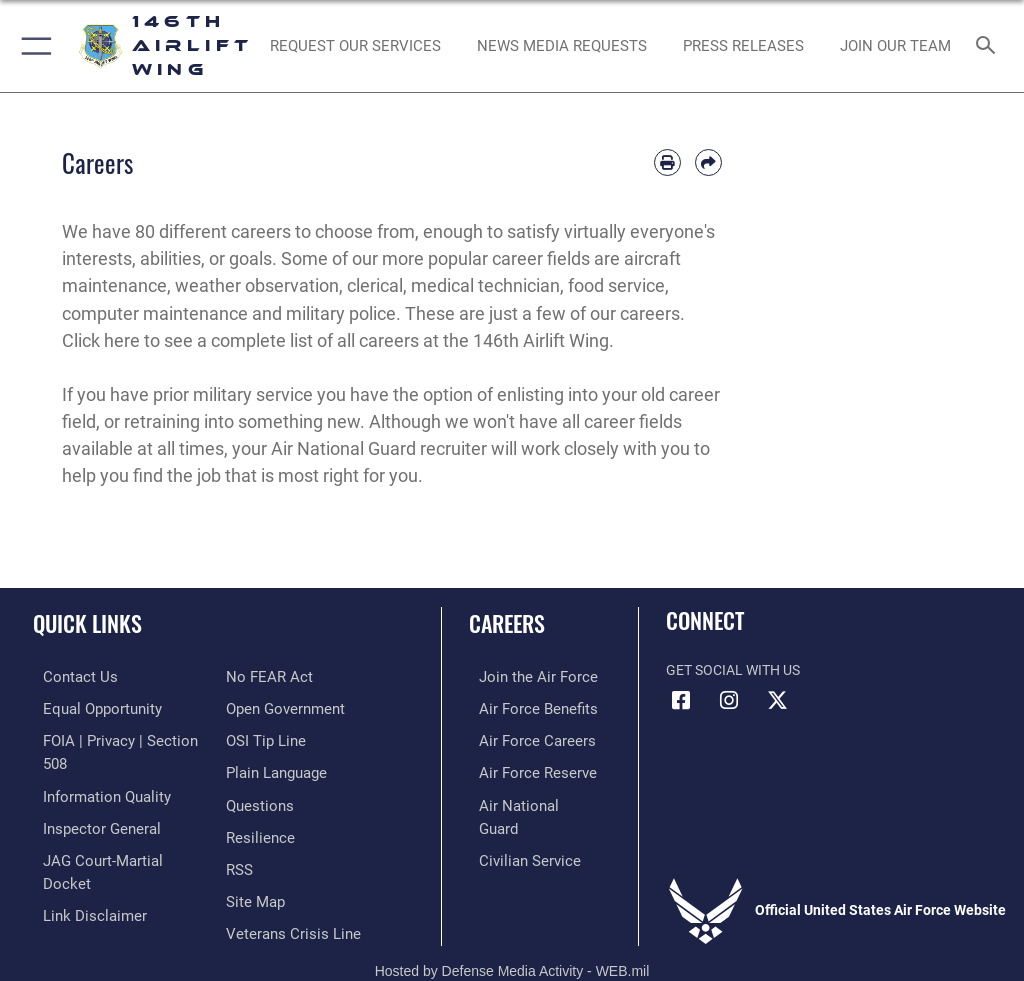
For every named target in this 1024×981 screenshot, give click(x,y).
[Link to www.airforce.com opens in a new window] (523, 676)
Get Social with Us (733, 670)
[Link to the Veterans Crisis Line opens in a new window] (287, 891)
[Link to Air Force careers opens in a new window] (522, 737)
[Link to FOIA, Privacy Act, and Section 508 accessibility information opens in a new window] (117, 737)
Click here (101, 340)
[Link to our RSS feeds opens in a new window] (238, 830)
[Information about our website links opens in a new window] (79, 860)
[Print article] (667, 162)
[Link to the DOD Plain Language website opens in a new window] (274, 737)
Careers (507, 623)
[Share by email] (708, 162)
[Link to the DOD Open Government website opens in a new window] (282, 676)
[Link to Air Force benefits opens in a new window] (523, 707)
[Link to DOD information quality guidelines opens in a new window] (93, 768)
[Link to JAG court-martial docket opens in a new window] (112, 830)
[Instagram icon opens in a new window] (729, 701)
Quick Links (87, 623)
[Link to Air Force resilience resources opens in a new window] (256, 799)
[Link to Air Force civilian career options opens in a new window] (514, 830)
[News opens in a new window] (743, 46)
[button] (32, 46)
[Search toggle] (989, 46)
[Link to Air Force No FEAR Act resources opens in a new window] (72, 891)
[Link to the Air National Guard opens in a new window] (526, 799)
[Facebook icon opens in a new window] (681, 701)
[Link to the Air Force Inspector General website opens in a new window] (88, 799)
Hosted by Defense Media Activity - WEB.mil (512, 937)
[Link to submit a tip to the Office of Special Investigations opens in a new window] (262, 707)
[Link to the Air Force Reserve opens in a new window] (522, 768)
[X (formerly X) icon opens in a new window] (777, 701)
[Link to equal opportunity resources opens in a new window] (89, 707)
